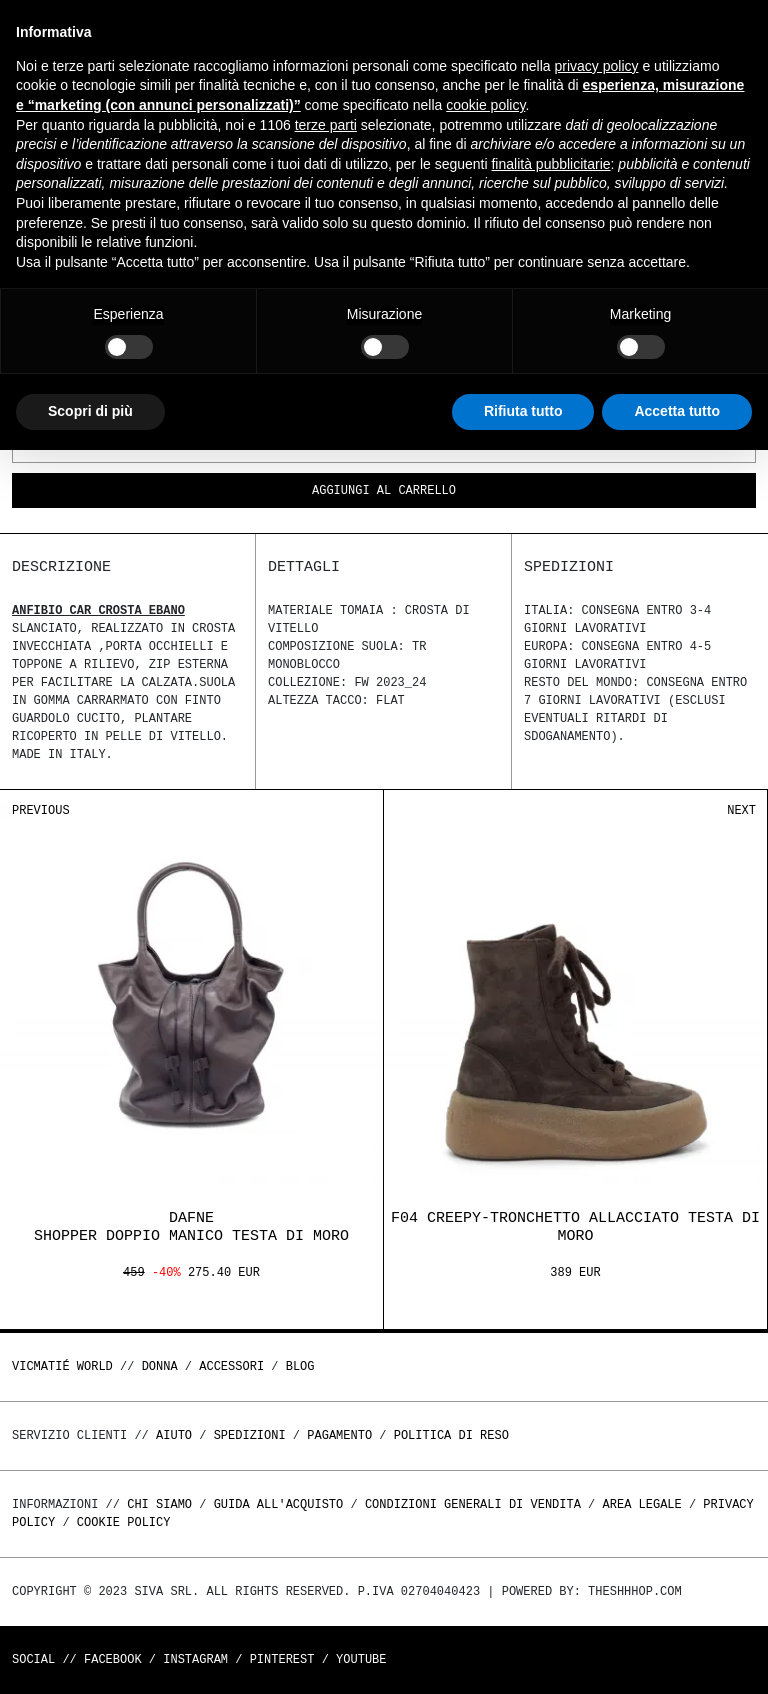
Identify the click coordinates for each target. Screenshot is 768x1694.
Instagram (195, 1659)
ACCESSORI (231, 1366)
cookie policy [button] (485, 105)
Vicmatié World (62, 1366)
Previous (41, 810)
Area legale (641, 1504)
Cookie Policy (124, 1522)
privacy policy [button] (597, 66)
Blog (300, 1366)
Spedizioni (250, 1435)
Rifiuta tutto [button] (523, 411)
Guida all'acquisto (279, 1504)
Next (741, 810)
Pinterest (282, 1659)
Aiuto (174, 1435)
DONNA (160, 1366)
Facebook (113, 1659)
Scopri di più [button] (90, 411)
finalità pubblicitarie (550, 164)
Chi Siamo (159, 1504)
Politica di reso (451, 1435)
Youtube (361, 1659)
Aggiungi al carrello (384, 491)
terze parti (326, 125)
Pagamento (339, 1435)
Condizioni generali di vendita (473, 1504)
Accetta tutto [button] (677, 411)
